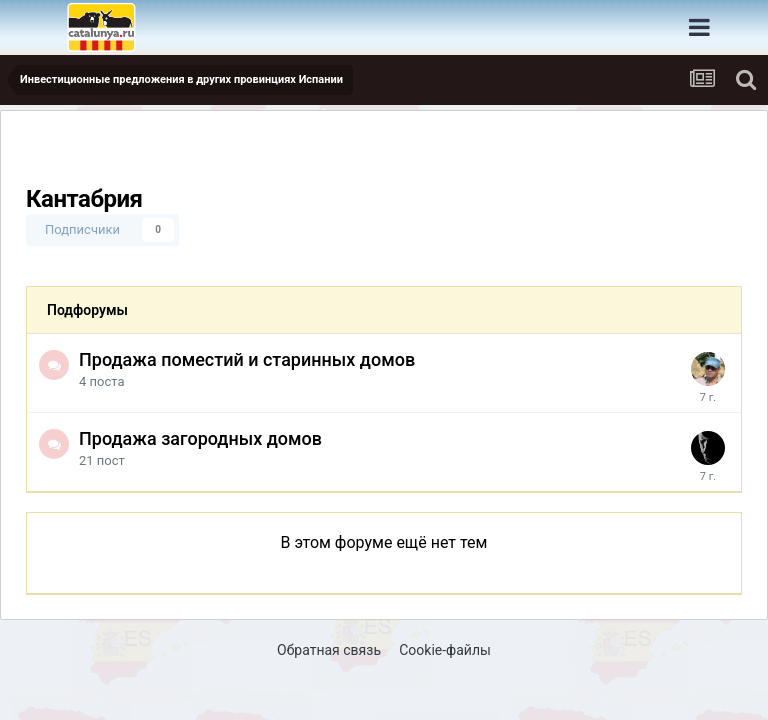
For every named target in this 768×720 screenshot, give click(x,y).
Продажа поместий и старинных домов (247, 359)
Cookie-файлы (445, 650)
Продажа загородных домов (200, 438)
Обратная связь (329, 650)
